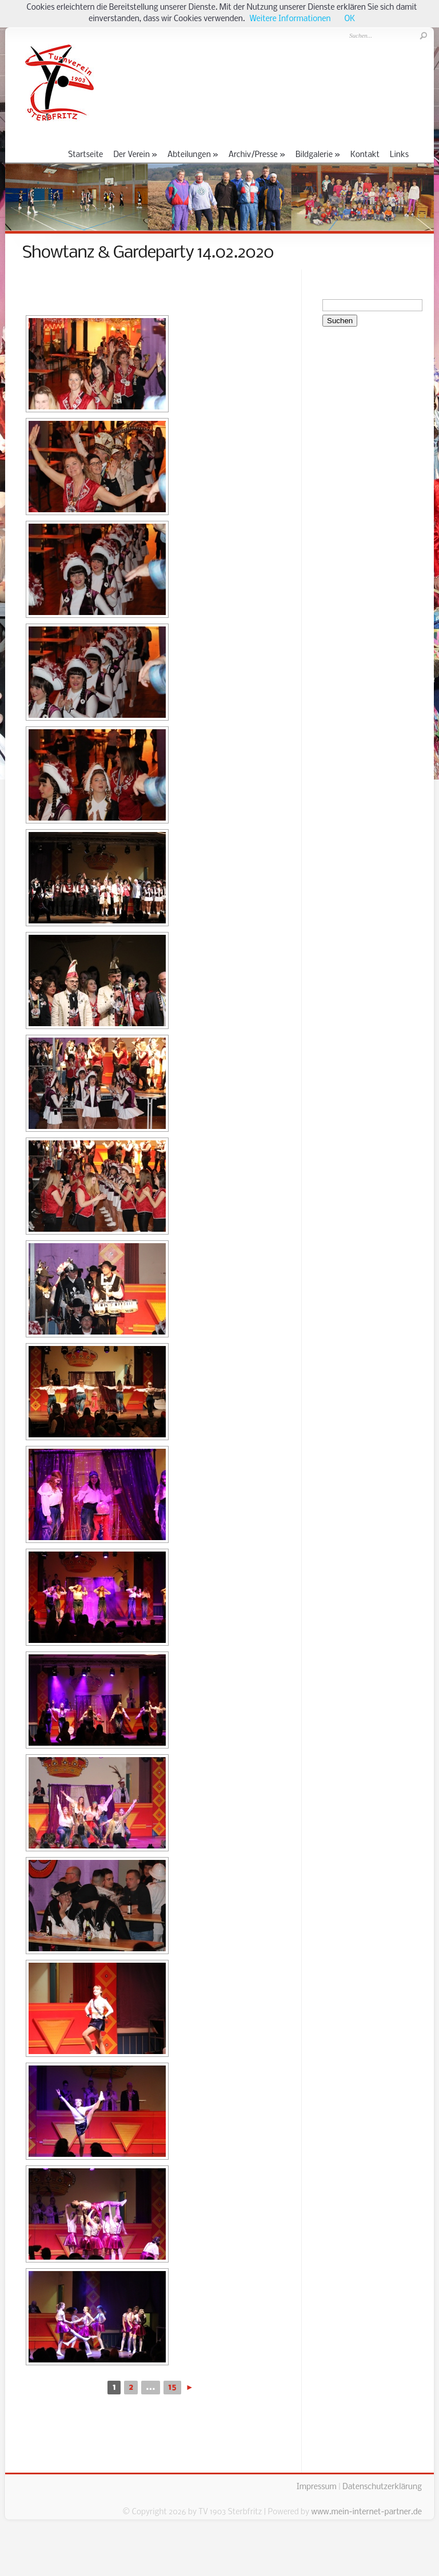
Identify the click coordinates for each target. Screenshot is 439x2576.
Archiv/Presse (257, 155)
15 (172, 2387)
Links (399, 155)
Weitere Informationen (290, 19)
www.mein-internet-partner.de (366, 2512)
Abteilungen (192, 155)
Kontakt (365, 155)
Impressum (317, 2487)
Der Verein (135, 155)
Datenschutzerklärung (382, 2487)
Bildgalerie (318, 155)
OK (350, 19)
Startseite (85, 155)
